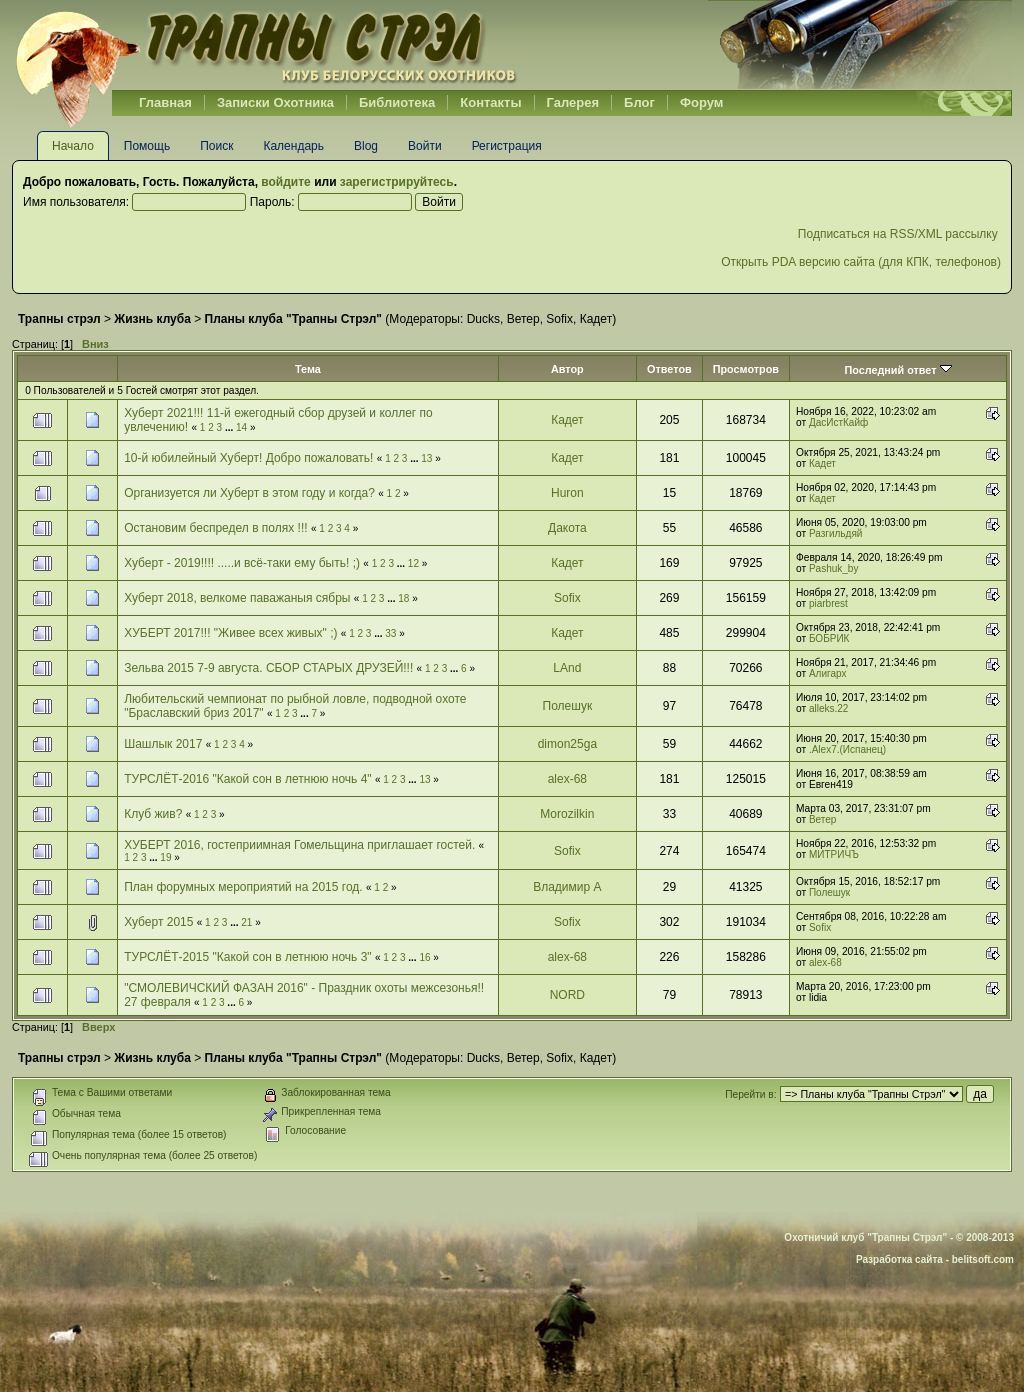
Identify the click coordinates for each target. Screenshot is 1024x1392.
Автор (567, 369)
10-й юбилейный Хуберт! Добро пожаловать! (248, 458)
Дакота (567, 528)
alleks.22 (828, 708)
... (230, 427)
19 (165, 857)
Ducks (483, 319)
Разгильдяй (836, 533)
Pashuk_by (833, 568)
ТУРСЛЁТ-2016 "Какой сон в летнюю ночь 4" (247, 779)
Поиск (216, 146)
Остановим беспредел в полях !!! (215, 528)
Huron (567, 493)
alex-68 (567, 779)
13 (426, 458)
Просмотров (746, 369)
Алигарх (828, 673)
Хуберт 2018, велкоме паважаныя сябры (237, 598)
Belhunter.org (266, 45)
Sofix (559, 319)
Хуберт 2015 (158, 922)
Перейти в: (750, 1094)
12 (413, 563)
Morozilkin (567, 814)
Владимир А (567, 887)
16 (424, 957)
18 (403, 598)
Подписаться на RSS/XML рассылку (899, 234)
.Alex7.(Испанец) (847, 749)
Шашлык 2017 (163, 744)
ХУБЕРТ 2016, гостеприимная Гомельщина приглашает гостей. (299, 845)
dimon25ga (567, 744)
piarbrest (828, 603)
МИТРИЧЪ (834, 854)
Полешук (568, 706)
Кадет (596, 319)
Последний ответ (897, 370)
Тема (308, 369)
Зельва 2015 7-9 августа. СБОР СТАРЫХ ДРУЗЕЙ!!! (268, 668)
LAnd (567, 668)
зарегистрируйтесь (397, 182)
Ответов (669, 369)
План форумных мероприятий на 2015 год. (243, 887)
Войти (425, 146)
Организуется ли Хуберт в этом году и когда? (249, 493)
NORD (567, 995)
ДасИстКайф (838, 422)
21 (246, 922)
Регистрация (507, 146)
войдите (285, 182)
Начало (73, 146)
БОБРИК (829, 638)
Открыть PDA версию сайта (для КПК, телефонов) (861, 262)
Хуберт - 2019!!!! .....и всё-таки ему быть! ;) (242, 563)
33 (390, 633)
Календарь (293, 146)
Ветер (523, 319)
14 (241, 427)
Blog (366, 146)
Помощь (147, 146)
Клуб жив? (153, 814)
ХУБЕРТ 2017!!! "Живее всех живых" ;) (230, 633)
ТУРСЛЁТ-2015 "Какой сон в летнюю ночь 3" (247, 957)
